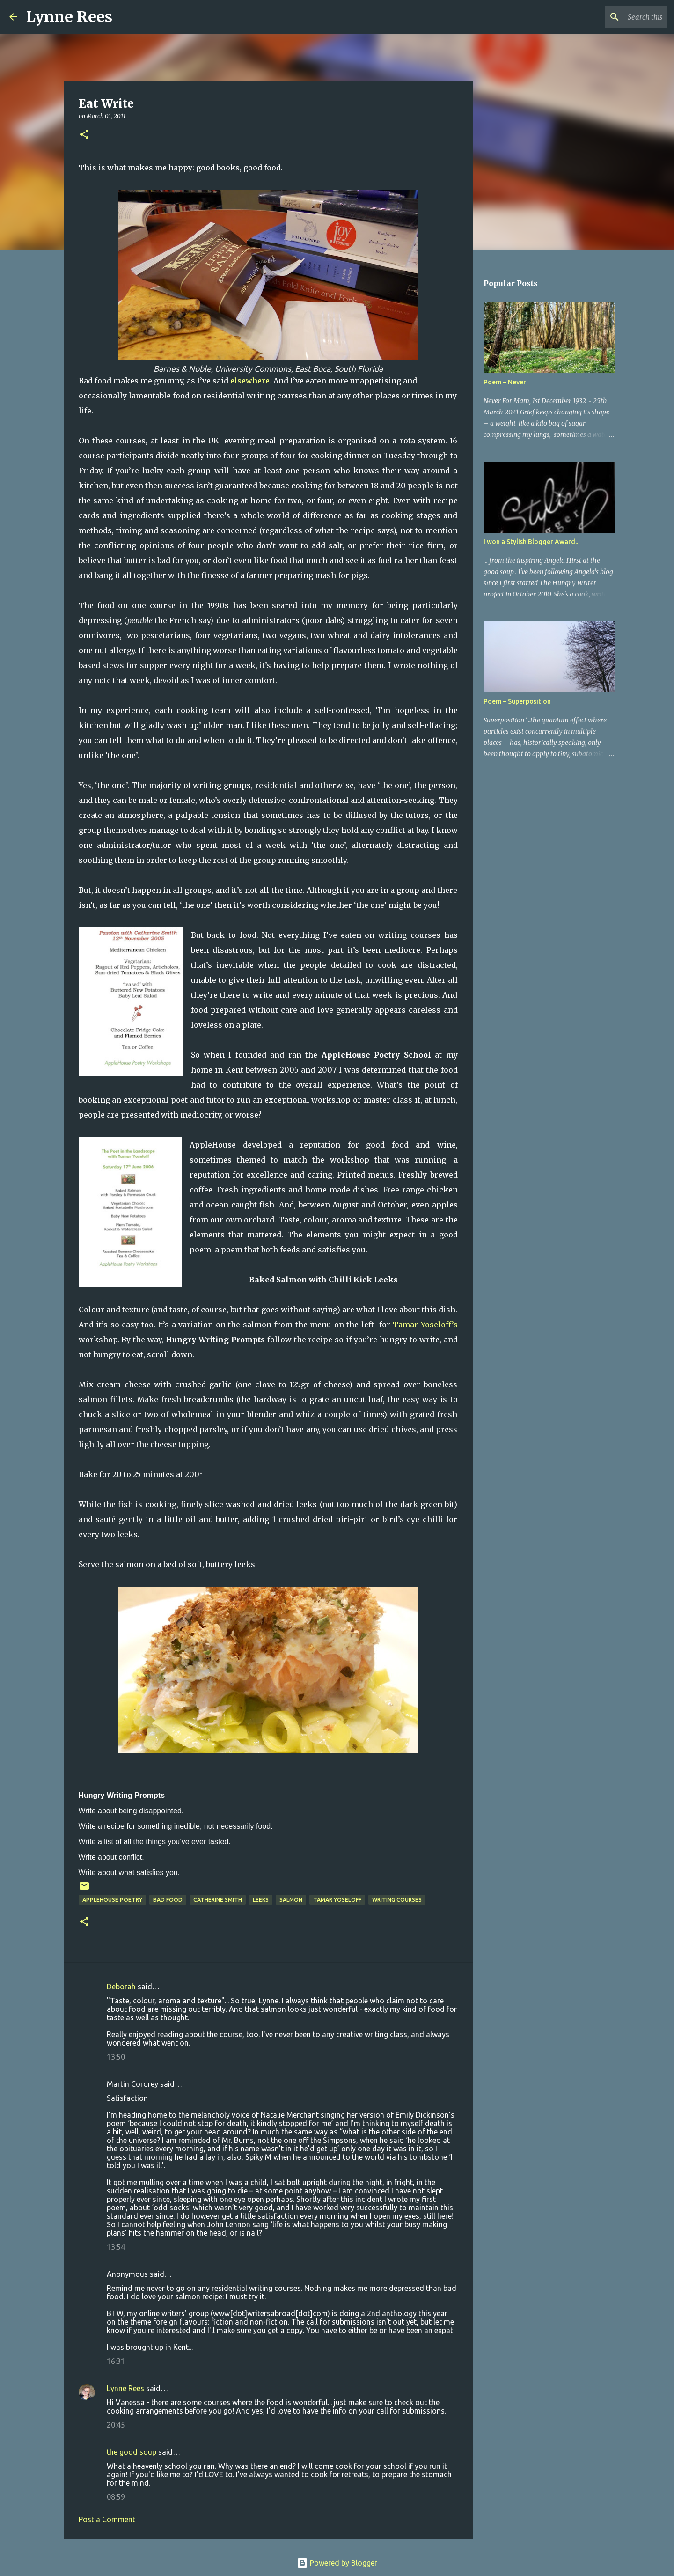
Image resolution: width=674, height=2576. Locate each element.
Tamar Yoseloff (337, 1900)
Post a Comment (107, 2519)
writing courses (397, 1900)
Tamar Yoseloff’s (425, 1324)
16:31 (116, 2361)
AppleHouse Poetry (112, 1900)
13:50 (116, 2057)
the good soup (131, 2452)
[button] (84, 135)
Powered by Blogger (337, 2563)
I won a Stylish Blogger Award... (531, 541)
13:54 (116, 2247)
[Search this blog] (617, 17)
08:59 (116, 2497)
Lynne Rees (69, 16)
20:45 (116, 2425)
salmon (290, 1900)
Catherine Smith (217, 1900)
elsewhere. (250, 380)
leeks (261, 1900)
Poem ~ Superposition (517, 701)
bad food (168, 1900)
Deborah (121, 1986)
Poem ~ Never (505, 382)
